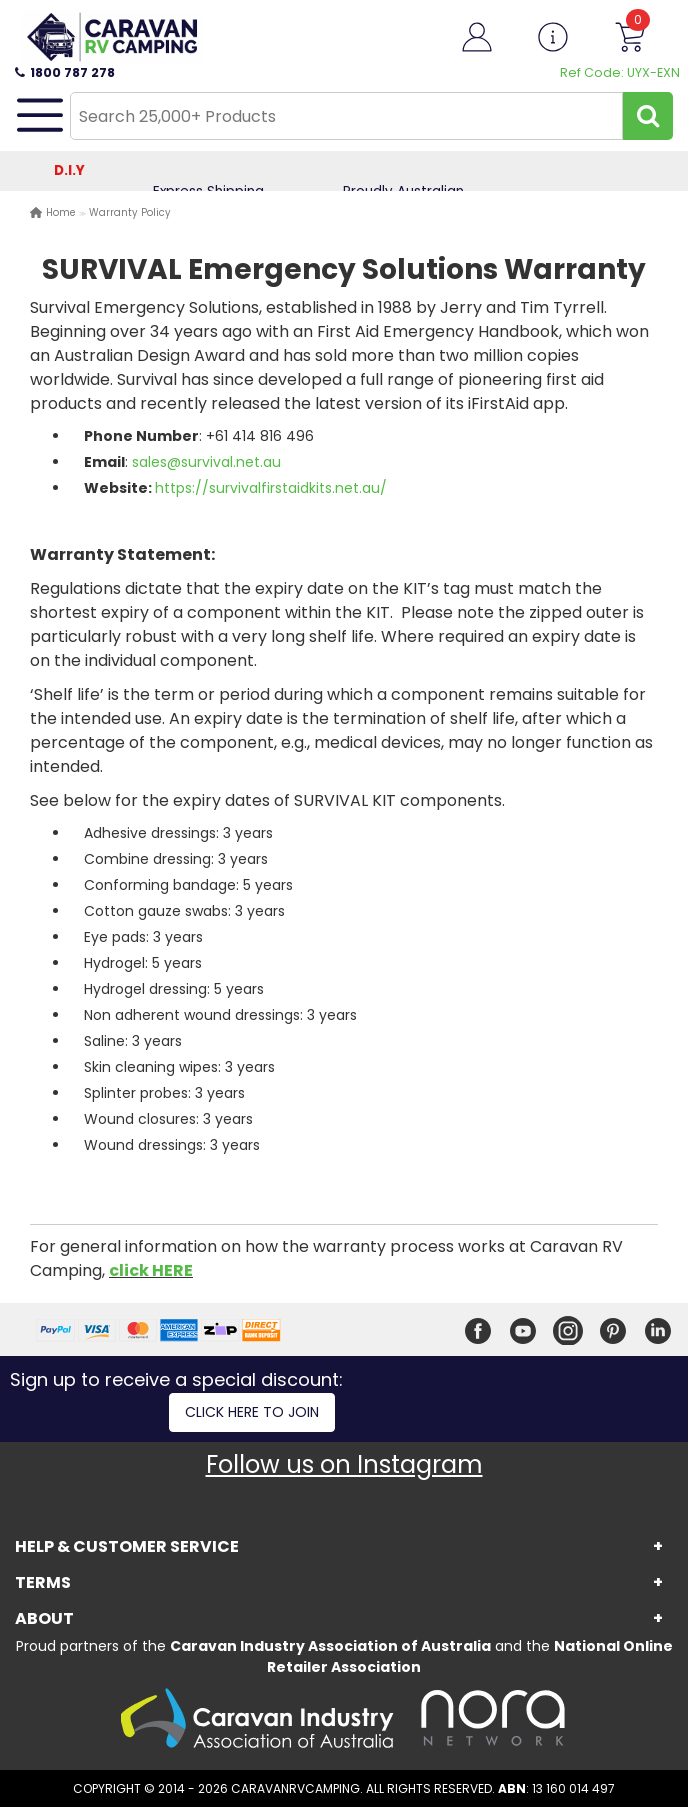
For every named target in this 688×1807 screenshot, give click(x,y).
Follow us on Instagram (344, 1464)
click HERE (151, 1270)
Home (61, 212)
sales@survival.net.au (206, 462)
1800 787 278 (65, 72)
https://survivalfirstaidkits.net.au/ (271, 488)
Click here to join (252, 1412)
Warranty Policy (130, 212)
